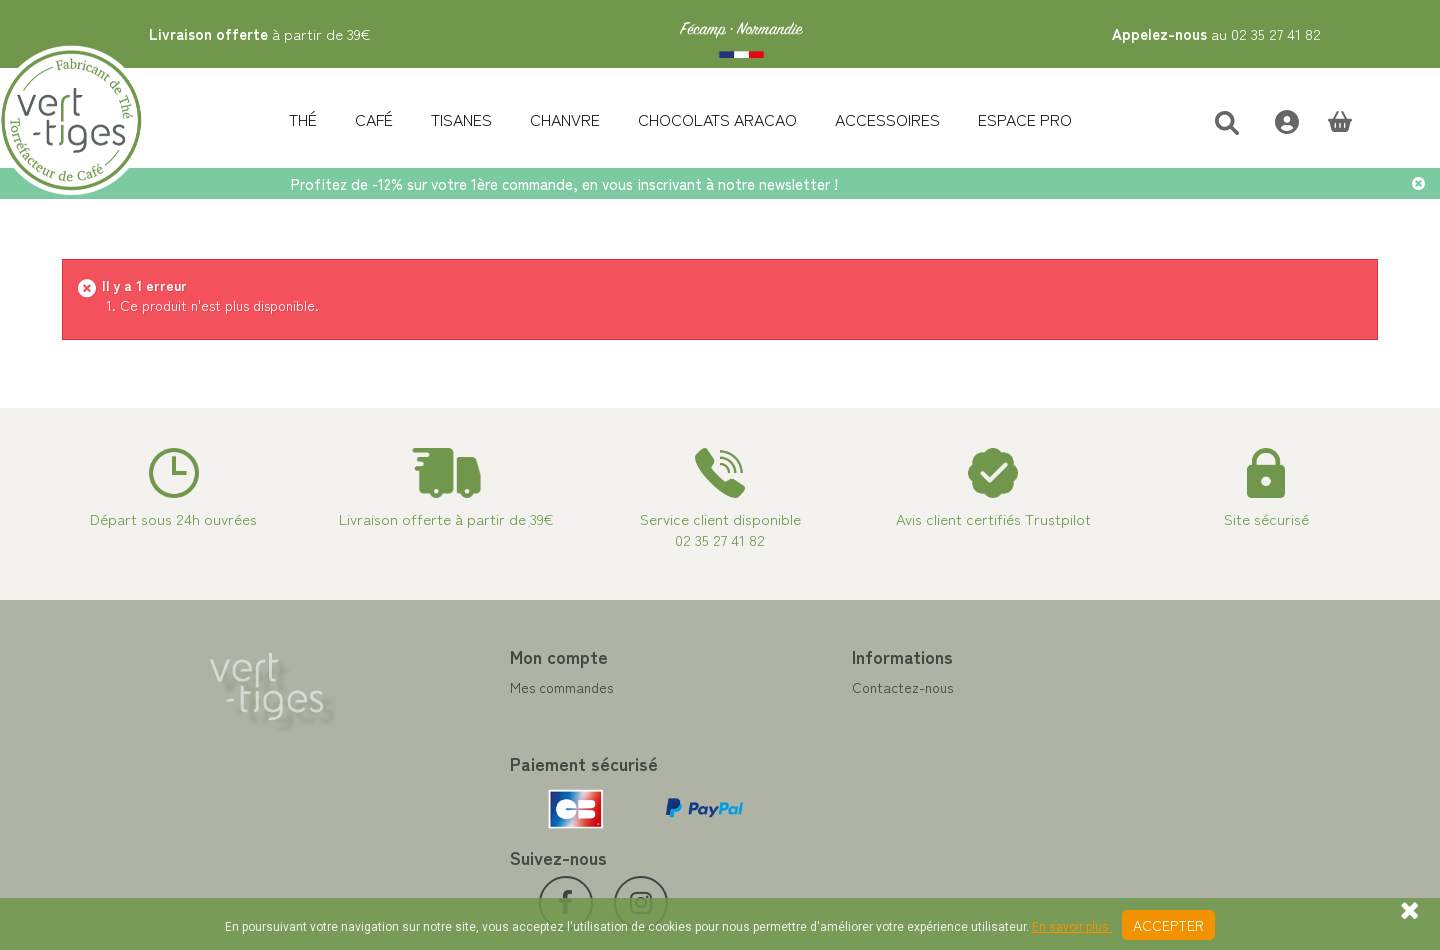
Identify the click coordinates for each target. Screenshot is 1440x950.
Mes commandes (445, 687)
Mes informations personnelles (487, 759)
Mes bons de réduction (464, 783)
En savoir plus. (1072, 927)
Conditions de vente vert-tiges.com (846, 783)
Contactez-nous (785, 687)
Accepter (1168, 925)
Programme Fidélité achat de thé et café (864, 711)
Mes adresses (436, 735)
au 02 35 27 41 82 (1216, 33)
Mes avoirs (427, 711)
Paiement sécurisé (791, 735)
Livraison (762, 807)
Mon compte (443, 656)
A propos (763, 759)
